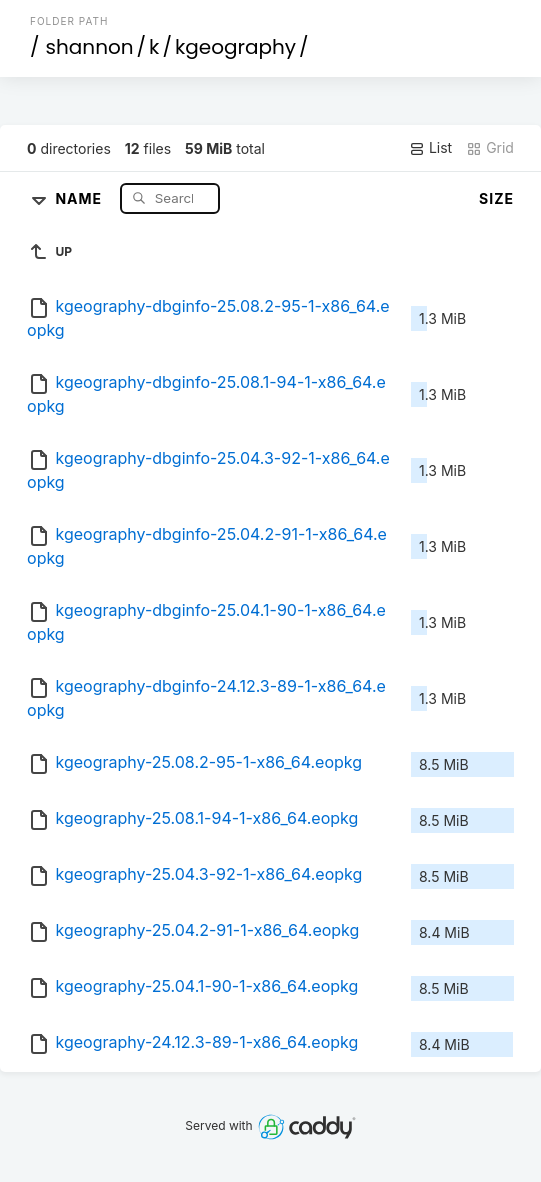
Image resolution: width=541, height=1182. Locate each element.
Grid (490, 148)
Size (496, 198)
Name (80, 197)
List (430, 148)
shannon (90, 47)
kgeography (235, 47)
